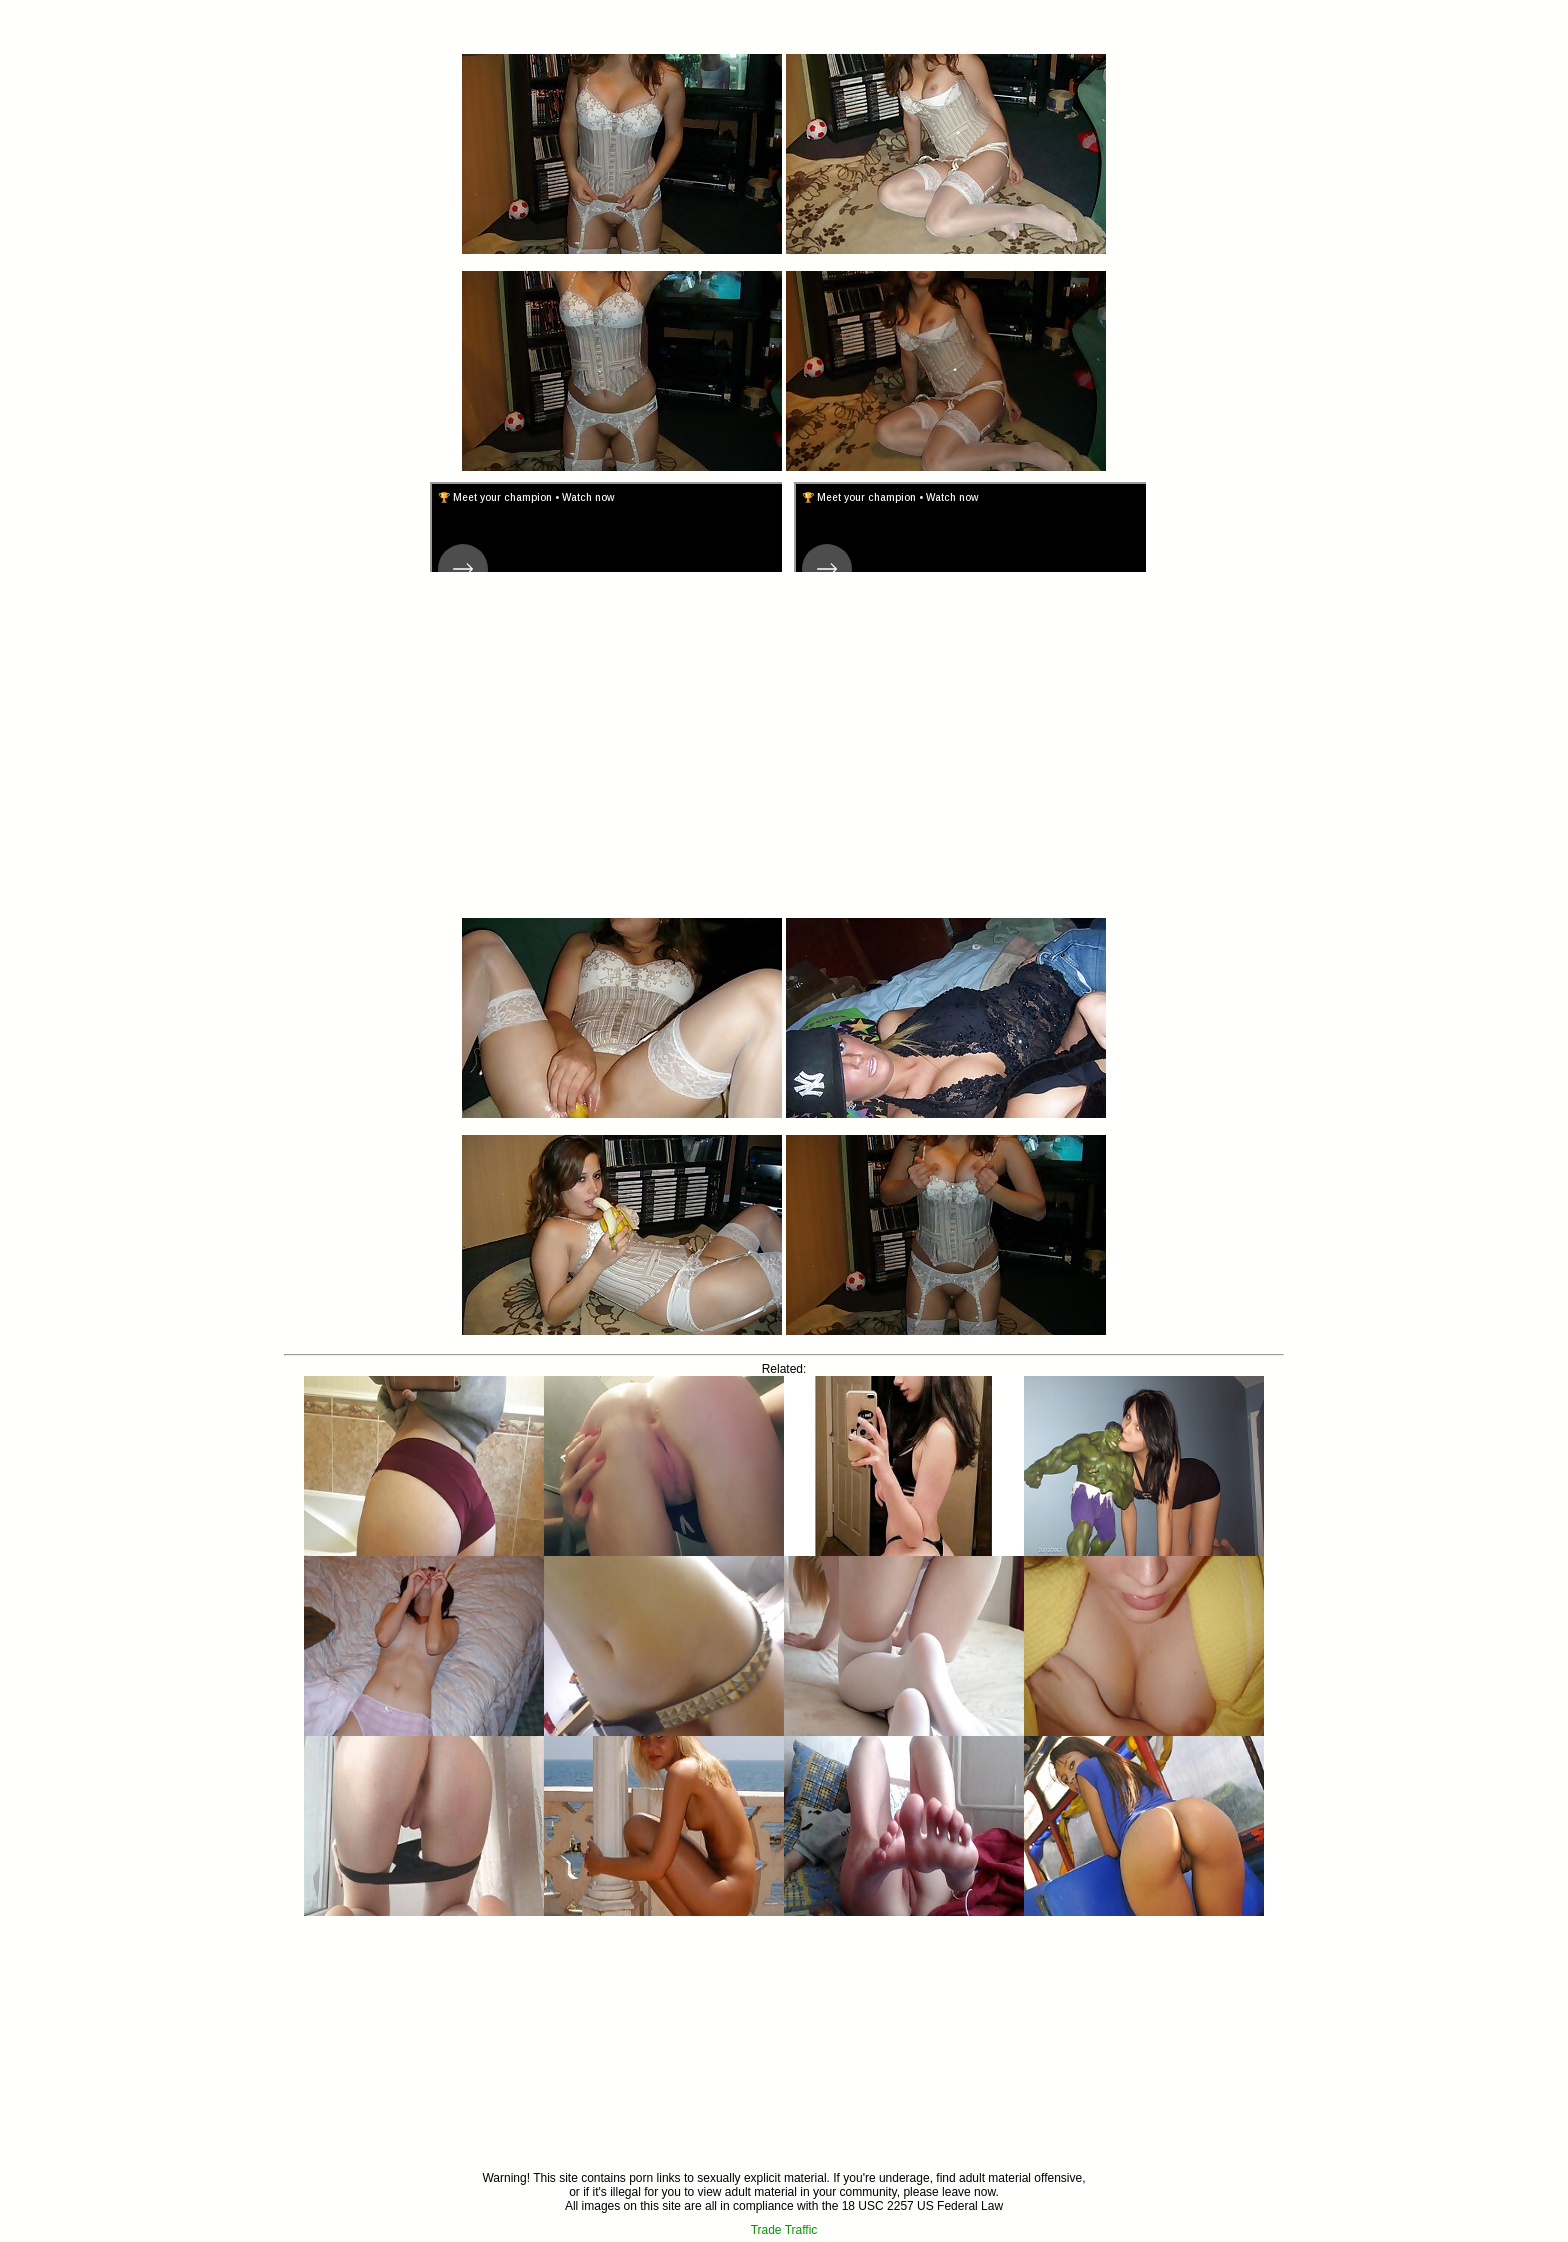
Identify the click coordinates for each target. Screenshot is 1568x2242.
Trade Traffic (784, 2230)
